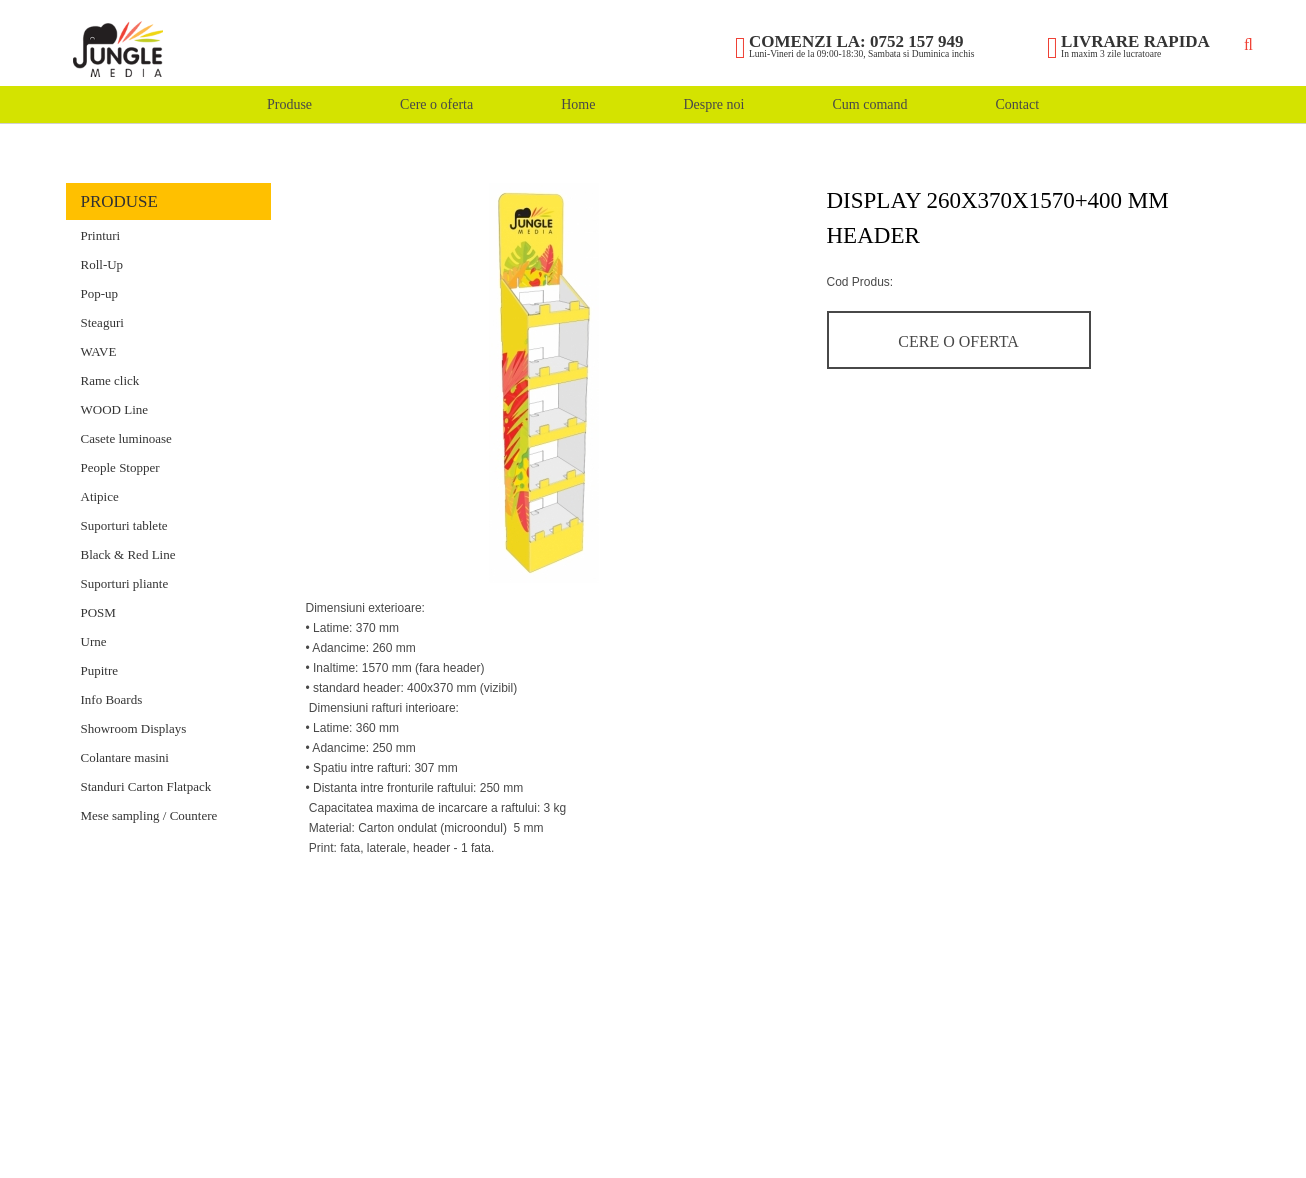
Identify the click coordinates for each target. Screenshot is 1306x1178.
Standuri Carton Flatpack (146, 786)
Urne (94, 641)
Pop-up (100, 293)
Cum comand (869, 104)
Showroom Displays (134, 728)
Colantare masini (125, 757)
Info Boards (112, 699)
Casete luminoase (126, 438)
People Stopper (120, 467)
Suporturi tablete (124, 525)
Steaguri (102, 322)
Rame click (110, 380)
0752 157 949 (917, 41)
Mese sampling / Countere (149, 815)
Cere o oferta (436, 104)
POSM (98, 612)
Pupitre (100, 670)
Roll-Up (102, 264)
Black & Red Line (128, 554)
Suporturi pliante (125, 583)
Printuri (101, 235)
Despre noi (713, 104)
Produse (289, 104)
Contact (1017, 104)
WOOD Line (115, 409)
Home (578, 104)
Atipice (100, 496)
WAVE (99, 351)
